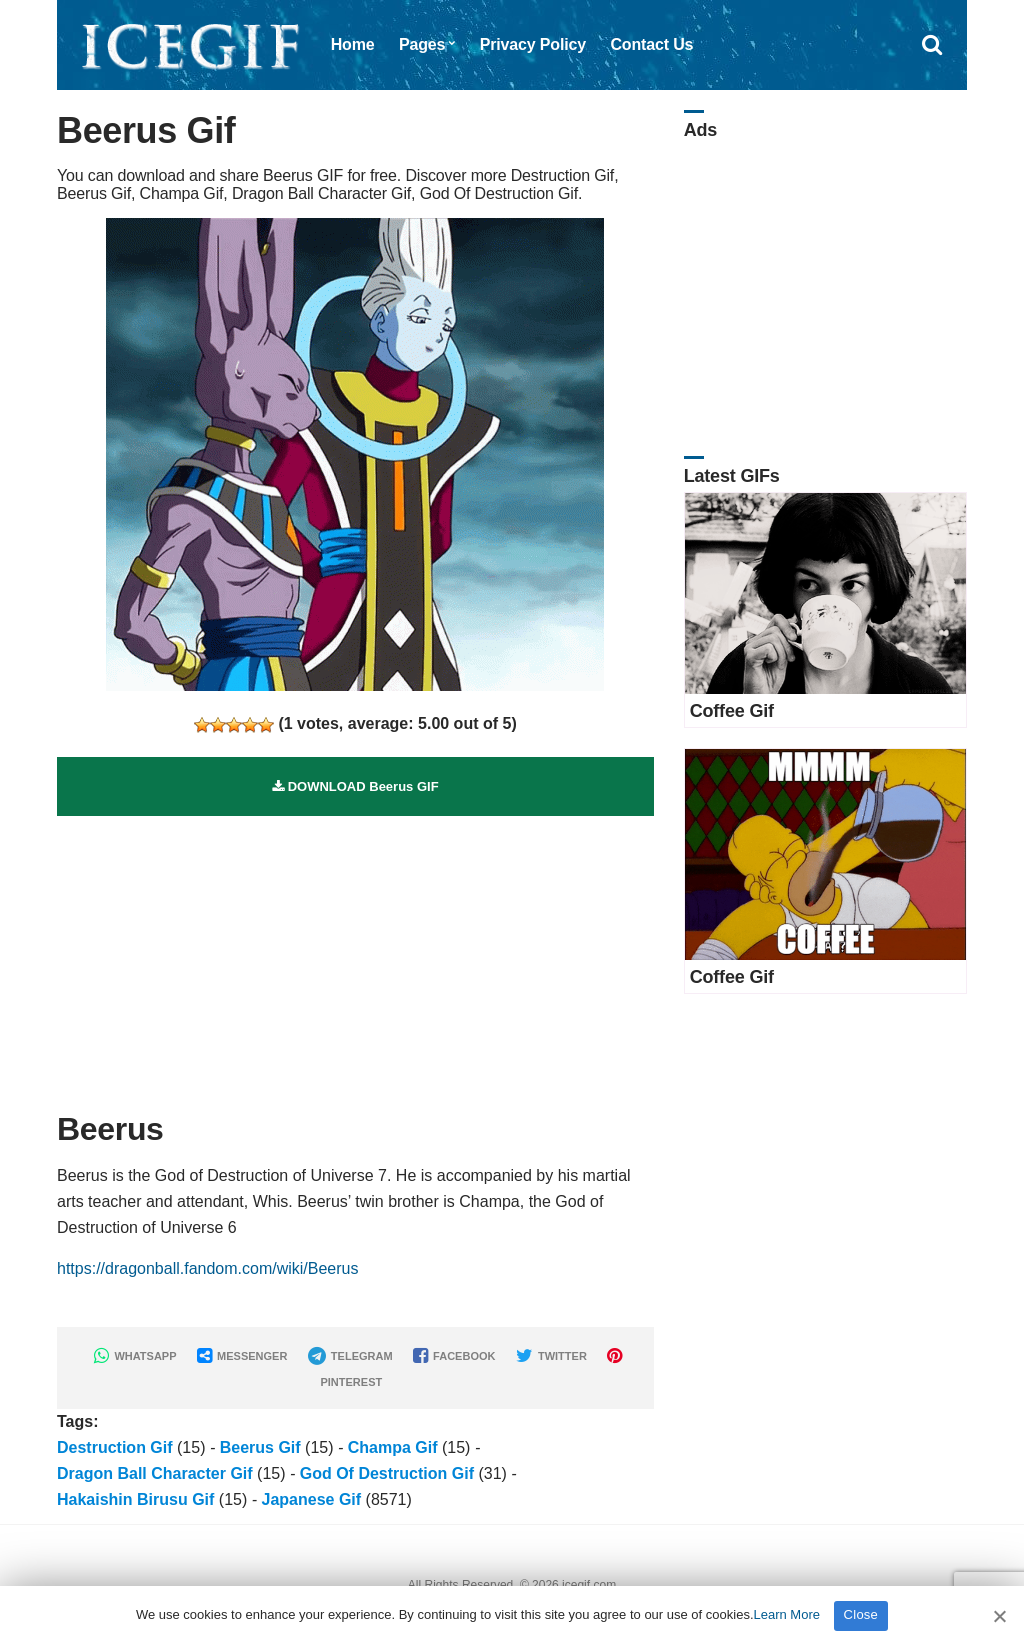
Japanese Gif (312, 1499)
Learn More (787, 1614)
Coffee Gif (732, 711)
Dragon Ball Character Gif (155, 1473)
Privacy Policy (533, 44)
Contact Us (651, 44)
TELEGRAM (350, 1356)
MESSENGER (242, 1356)
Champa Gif (393, 1447)
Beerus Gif (260, 1447)
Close (861, 1614)
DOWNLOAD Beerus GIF (355, 786)
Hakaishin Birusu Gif (135, 1499)
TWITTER (551, 1356)
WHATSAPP (135, 1356)
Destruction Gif (115, 1447)
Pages (422, 44)
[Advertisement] (355, 956)
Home (353, 44)
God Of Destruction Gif (387, 1473)
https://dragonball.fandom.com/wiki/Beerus (207, 1268)
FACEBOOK (454, 1356)
